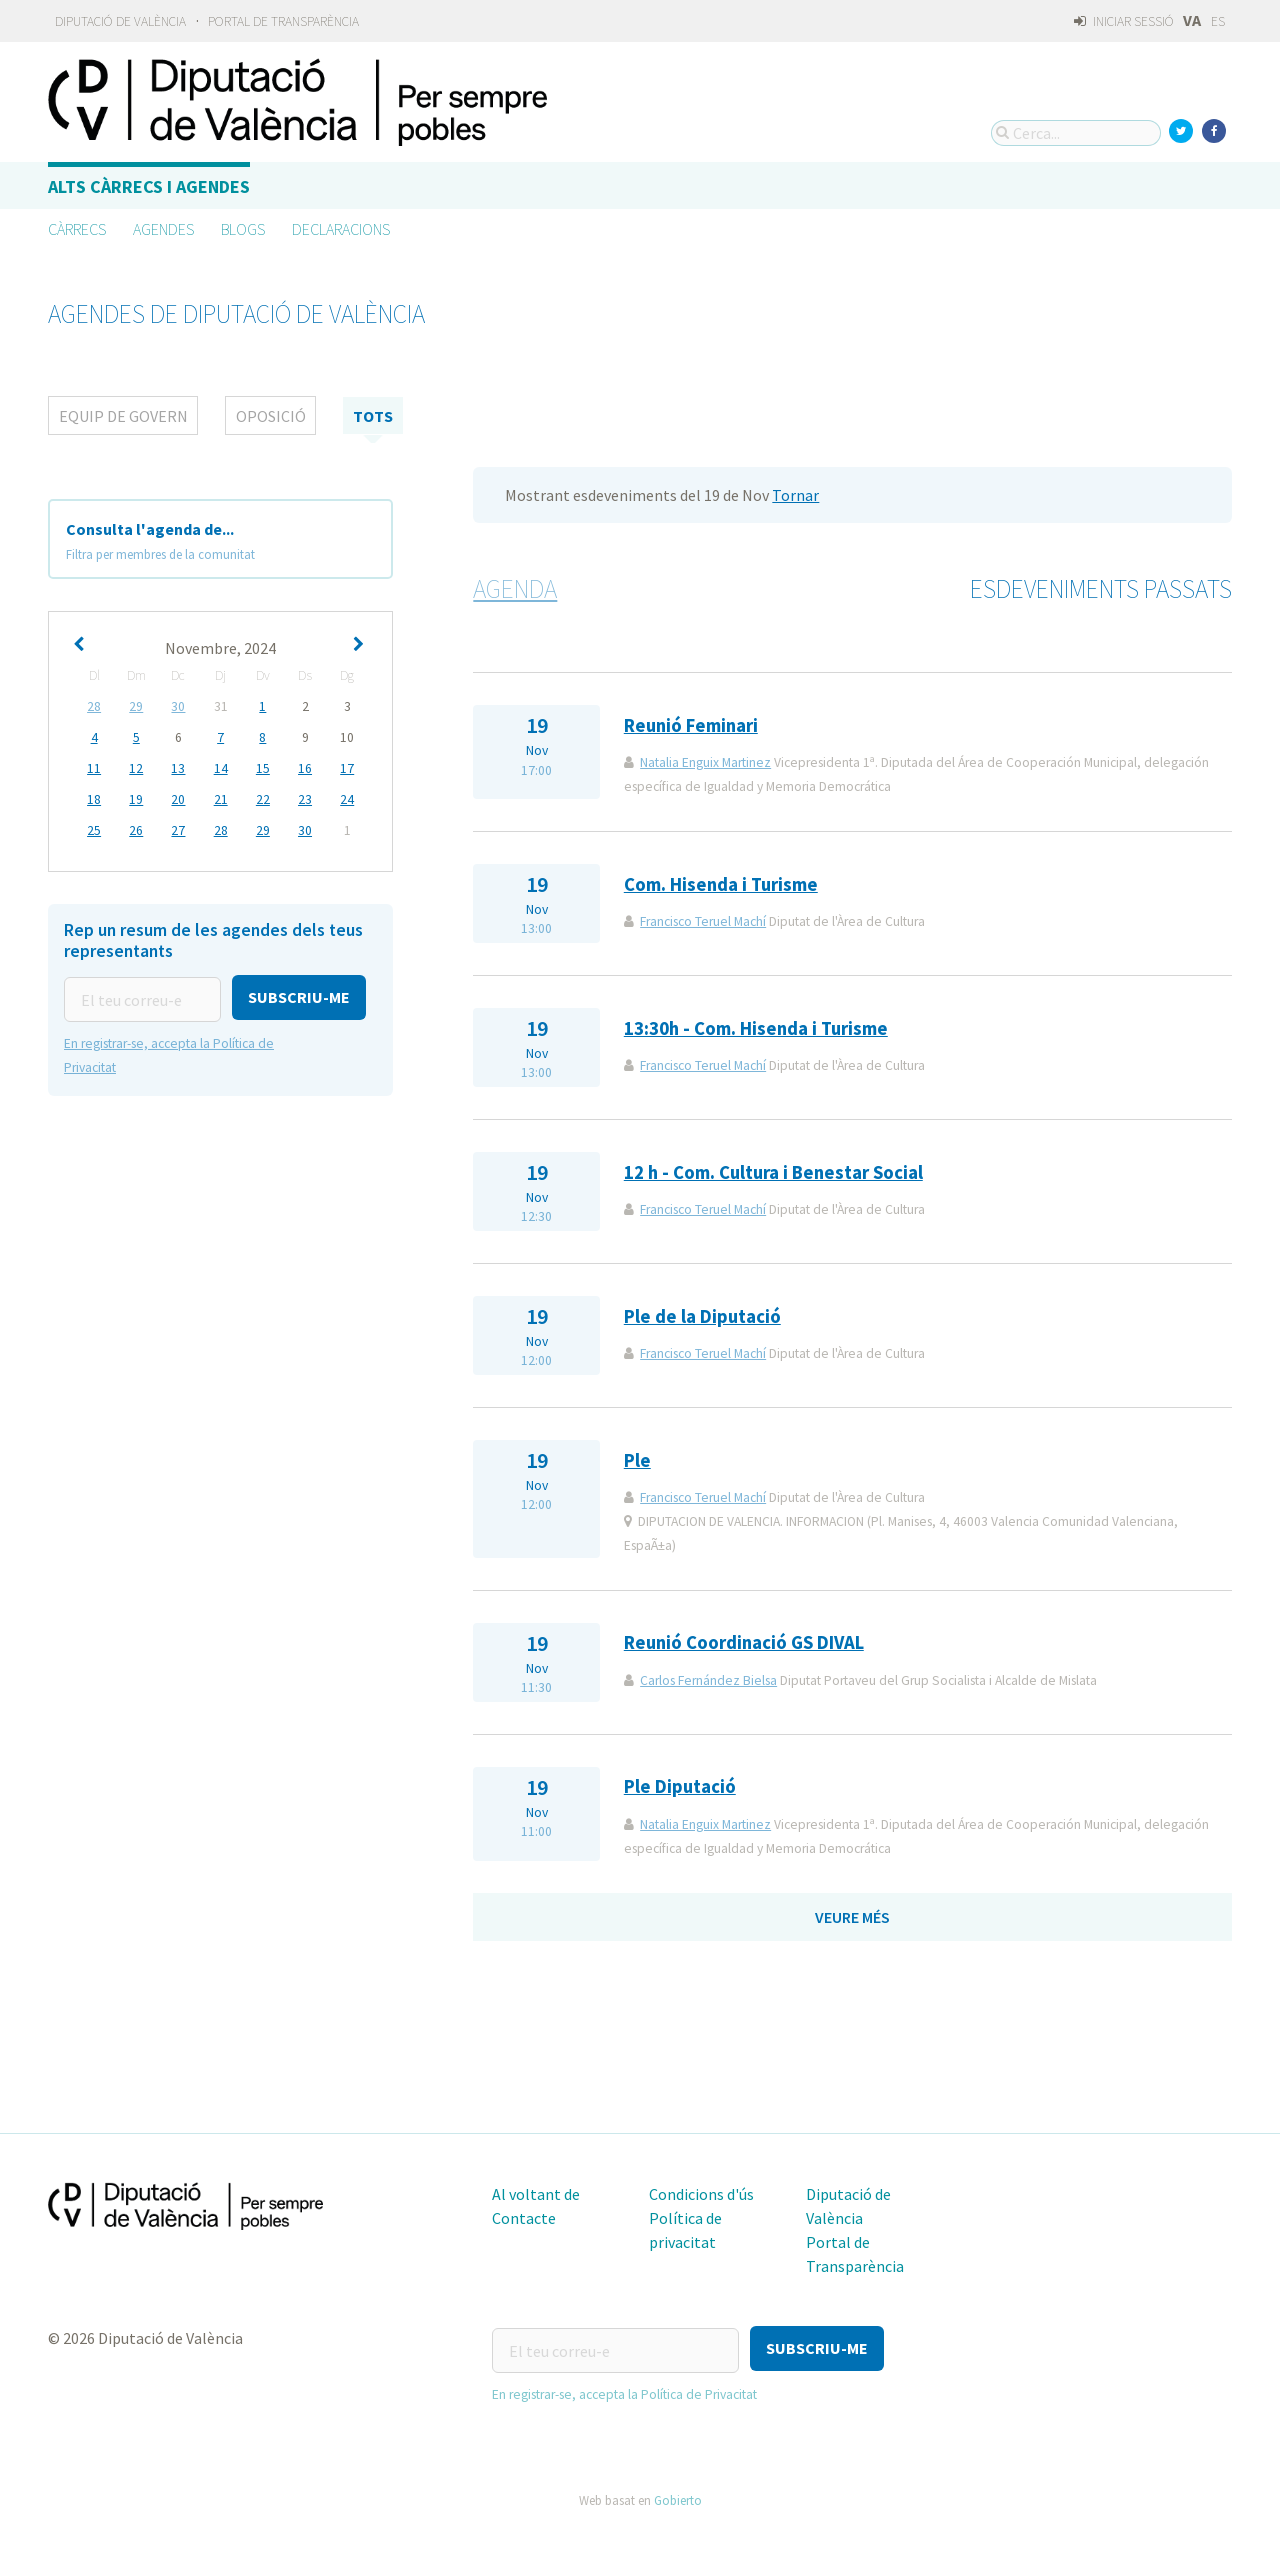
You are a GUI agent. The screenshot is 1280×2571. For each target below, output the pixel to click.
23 (305, 799)
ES (1218, 21)
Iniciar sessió (1123, 21)
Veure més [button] (852, 1917)
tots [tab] (373, 416)
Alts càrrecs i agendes (149, 186)
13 (178, 768)
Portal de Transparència (283, 21)
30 (178, 706)
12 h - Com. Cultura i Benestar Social (773, 1172)
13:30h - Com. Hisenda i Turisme (756, 1028)
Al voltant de (536, 2194)
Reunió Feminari (691, 725)
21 (221, 799)
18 (94, 799)
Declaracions (341, 229)
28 (94, 706)
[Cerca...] (1076, 133)
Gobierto (678, 2495)
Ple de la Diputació (702, 1316)
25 (94, 830)
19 (136, 799)
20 (178, 799)
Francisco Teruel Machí (703, 921)
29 (136, 706)
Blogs (243, 229)
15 (263, 768)
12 (136, 768)
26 (136, 830)
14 (221, 768)
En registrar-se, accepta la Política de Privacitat (624, 2389)
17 (347, 768)
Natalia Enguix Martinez (705, 762)
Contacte (524, 2218)
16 (305, 768)
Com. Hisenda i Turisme (721, 884)
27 (178, 830)
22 (263, 799)
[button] (299, 996)
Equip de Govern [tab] (123, 416)
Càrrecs (77, 229)
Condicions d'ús (701, 2194)
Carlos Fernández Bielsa (708, 1680)
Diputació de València (120, 21)
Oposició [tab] (271, 416)
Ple (637, 1460)
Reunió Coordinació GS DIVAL (744, 1642)
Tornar (795, 495)
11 (94, 768)
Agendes (163, 229)
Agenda (515, 589)
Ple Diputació (680, 1786)
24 (347, 799)
